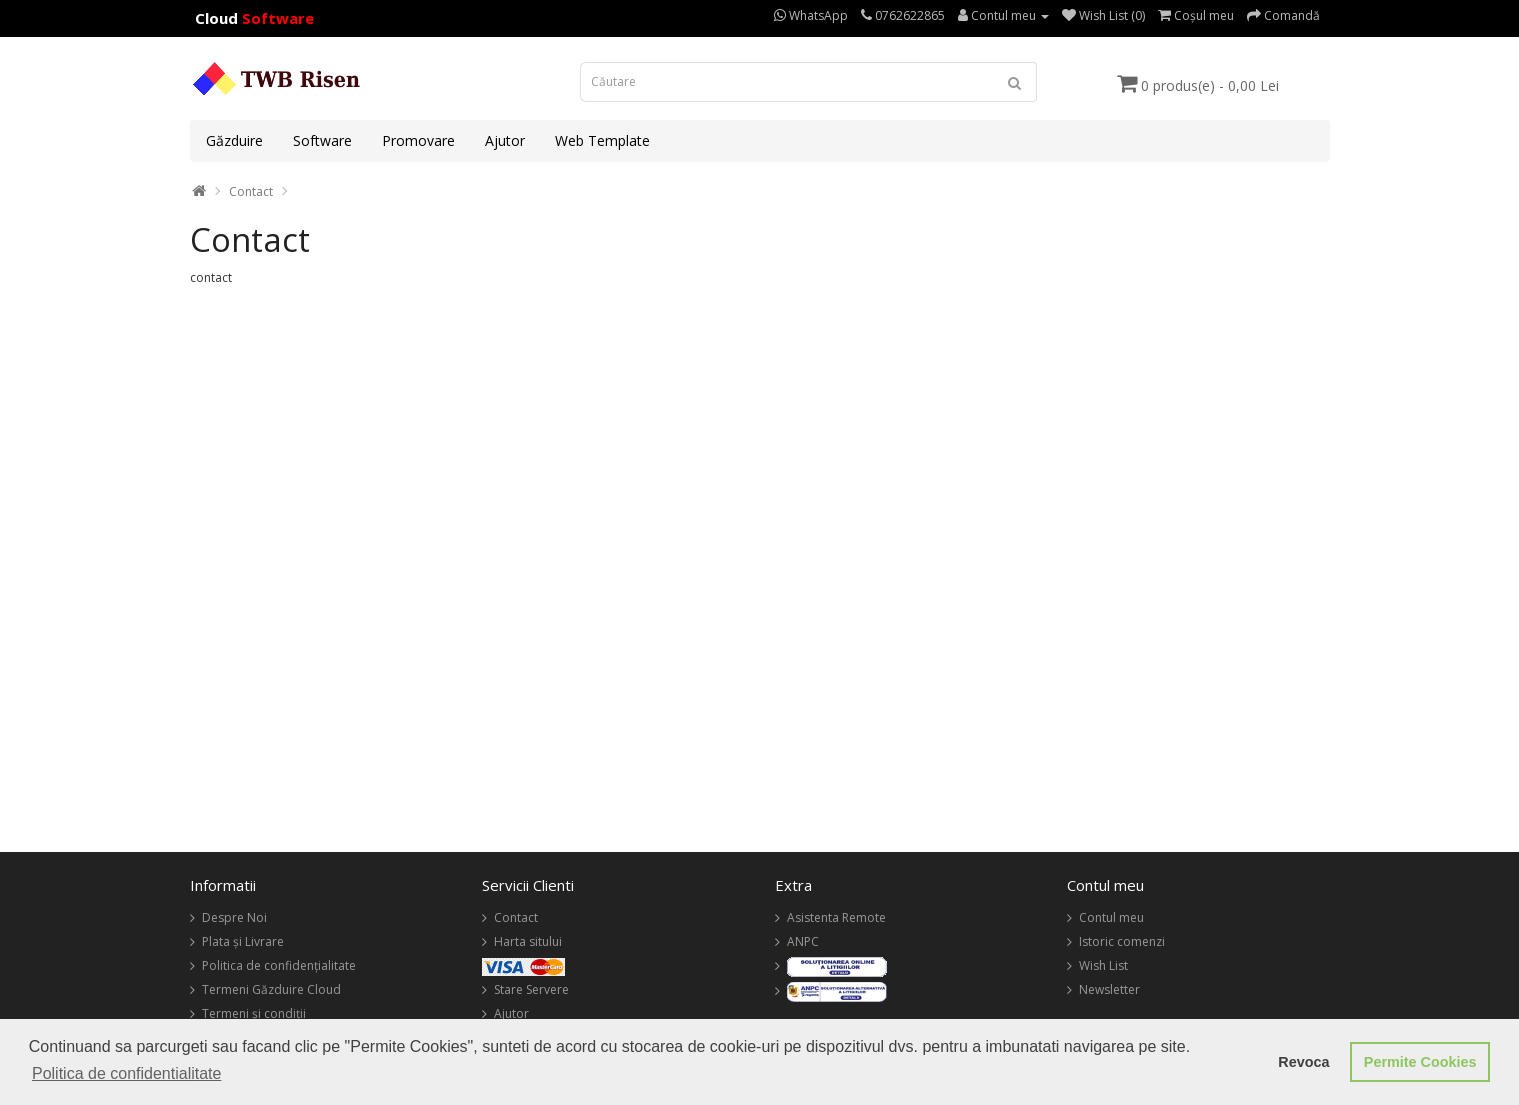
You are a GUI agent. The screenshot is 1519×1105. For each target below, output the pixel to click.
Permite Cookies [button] (1420, 1062)
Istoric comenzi (1122, 941)
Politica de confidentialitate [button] (126, 1073)
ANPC (803, 941)
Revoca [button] (1303, 1062)
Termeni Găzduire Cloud (271, 989)
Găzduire (234, 140)
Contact (251, 191)
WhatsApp (811, 15)
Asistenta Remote (836, 917)
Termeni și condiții (254, 1013)
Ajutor (505, 140)
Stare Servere (531, 989)
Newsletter (1109, 989)
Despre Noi (234, 917)
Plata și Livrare (243, 941)
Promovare (418, 140)
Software (322, 140)
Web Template (602, 140)
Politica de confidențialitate (279, 965)
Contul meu (1111, 917)
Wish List (1103, 965)
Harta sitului (528, 941)
